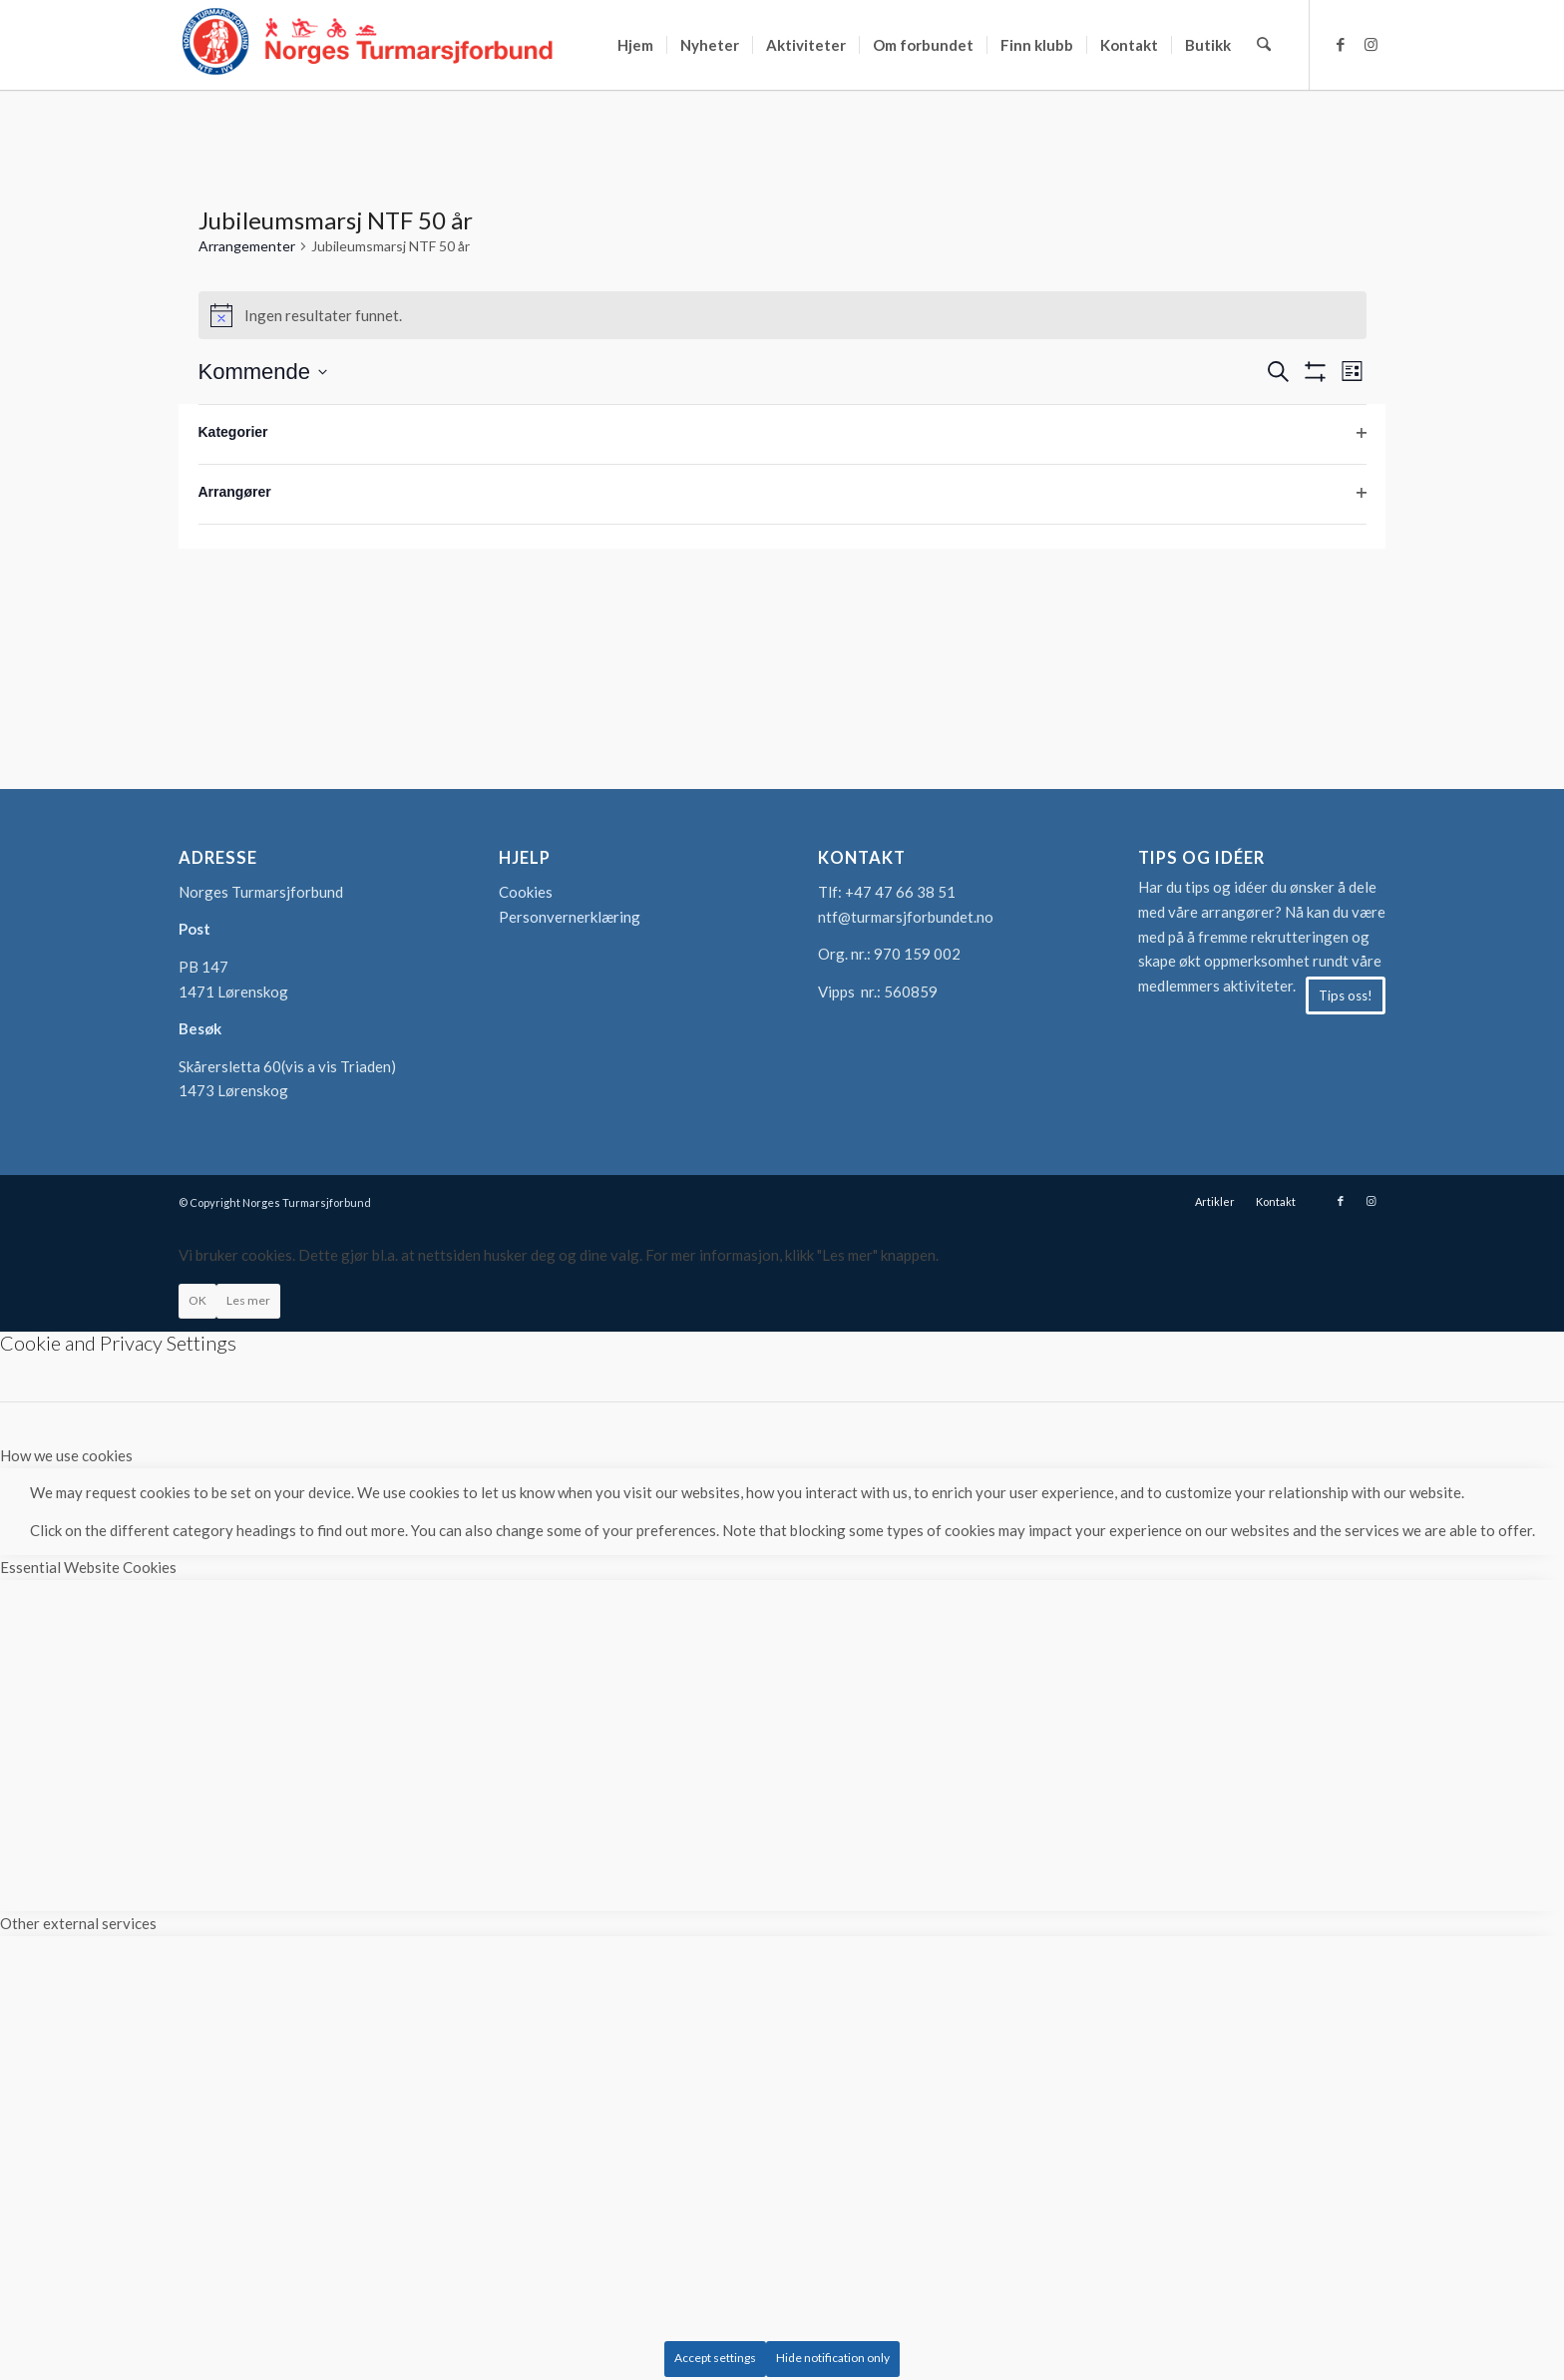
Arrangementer (246, 245)
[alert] (782, 315)
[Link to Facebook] (1341, 44)
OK (197, 1300)
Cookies (526, 892)
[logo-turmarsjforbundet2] (368, 45)
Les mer (248, 1300)
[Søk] (1264, 45)
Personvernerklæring (569, 917)
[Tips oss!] (1345, 995)
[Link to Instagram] (1370, 44)
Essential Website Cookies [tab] (88, 1567)
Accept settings (715, 2357)
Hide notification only (833, 2357)
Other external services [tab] (78, 1923)
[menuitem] (636, 45)
